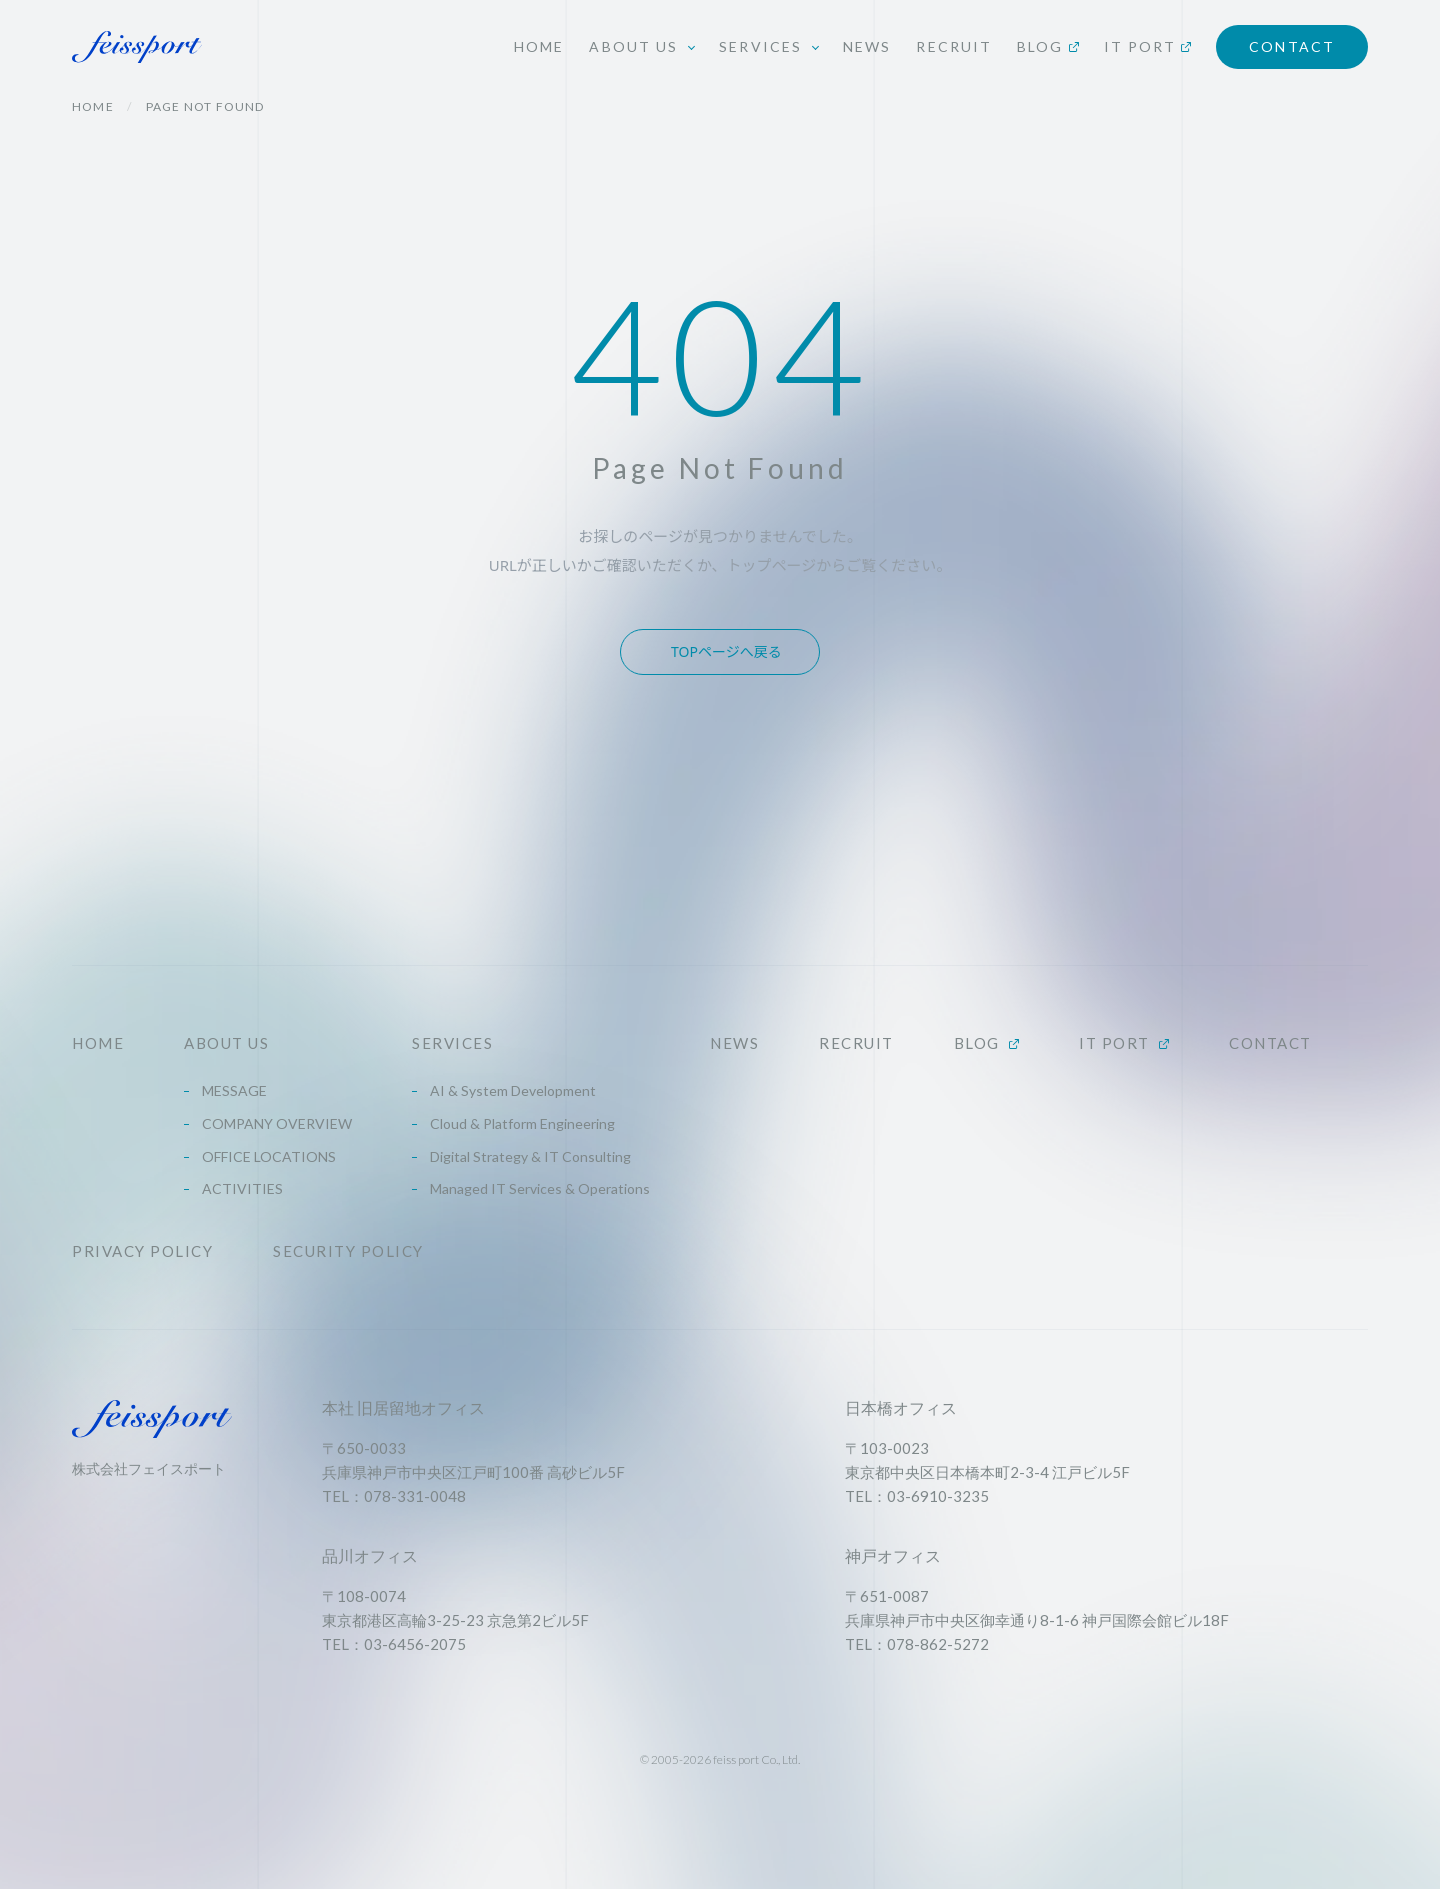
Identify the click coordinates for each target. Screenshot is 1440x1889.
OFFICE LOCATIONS (269, 1156)
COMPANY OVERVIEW (277, 1123)
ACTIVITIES (242, 1188)
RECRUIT (954, 46)
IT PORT (1148, 46)
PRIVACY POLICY (142, 1251)
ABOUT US (226, 1043)
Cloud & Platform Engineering (522, 1123)
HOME (539, 46)
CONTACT (1292, 46)
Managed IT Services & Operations (540, 1188)
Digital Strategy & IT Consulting (530, 1156)
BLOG (1047, 46)
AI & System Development (513, 1090)
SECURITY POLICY (348, 1251)
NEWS (867, 46)
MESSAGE (234, 1090)
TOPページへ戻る (726, 651)
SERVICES (452, 1043)
